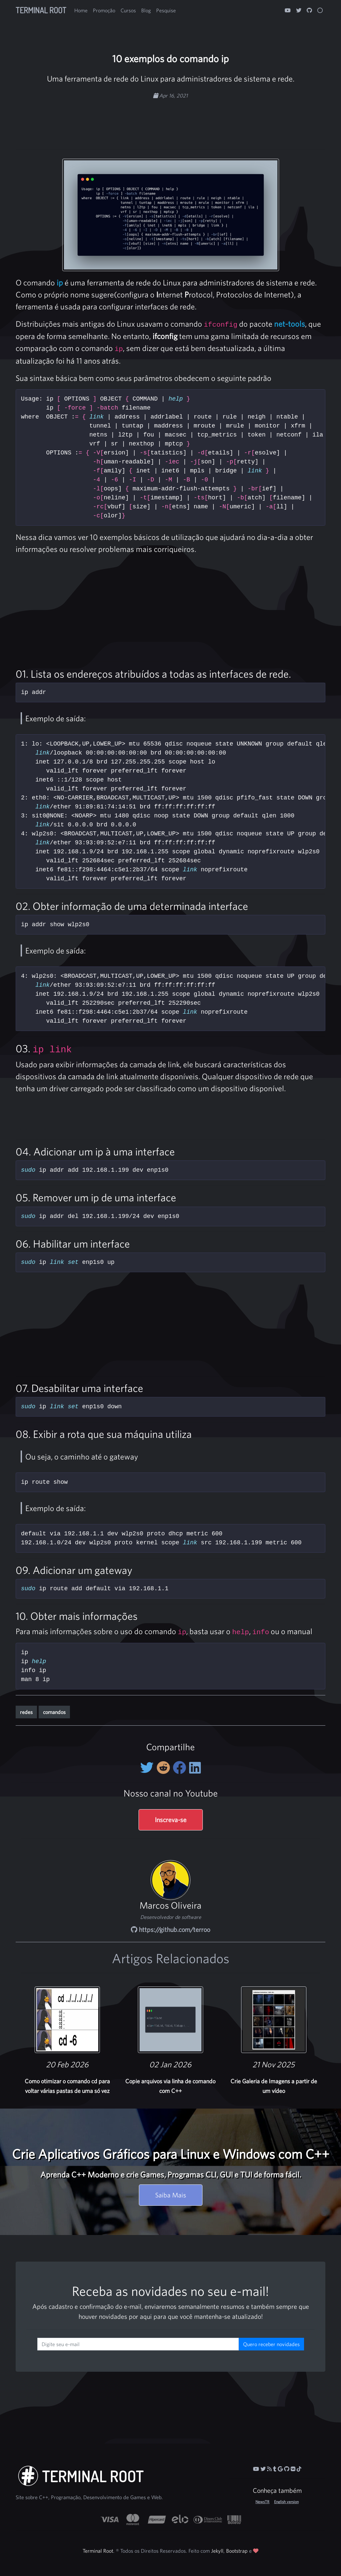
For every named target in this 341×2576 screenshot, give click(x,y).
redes (26, 1712)
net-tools (289, 323)
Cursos (128, 10)
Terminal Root (41, 10)
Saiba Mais (170, 2195)
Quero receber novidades (271, 2344)
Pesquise (166, 10)
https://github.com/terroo (170, 1929)
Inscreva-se (170, 1819)
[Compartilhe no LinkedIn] (195, 1767)
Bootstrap (237, 2551)
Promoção (104, 10)
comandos (54, 1712)
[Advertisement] (170, 120)
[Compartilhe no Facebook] (181, 1767)
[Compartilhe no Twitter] (148, 1767)
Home (81, 10)
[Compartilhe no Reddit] (165, 1767)
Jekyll (217, 2551)
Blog (146, 10)
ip (60, 282)
